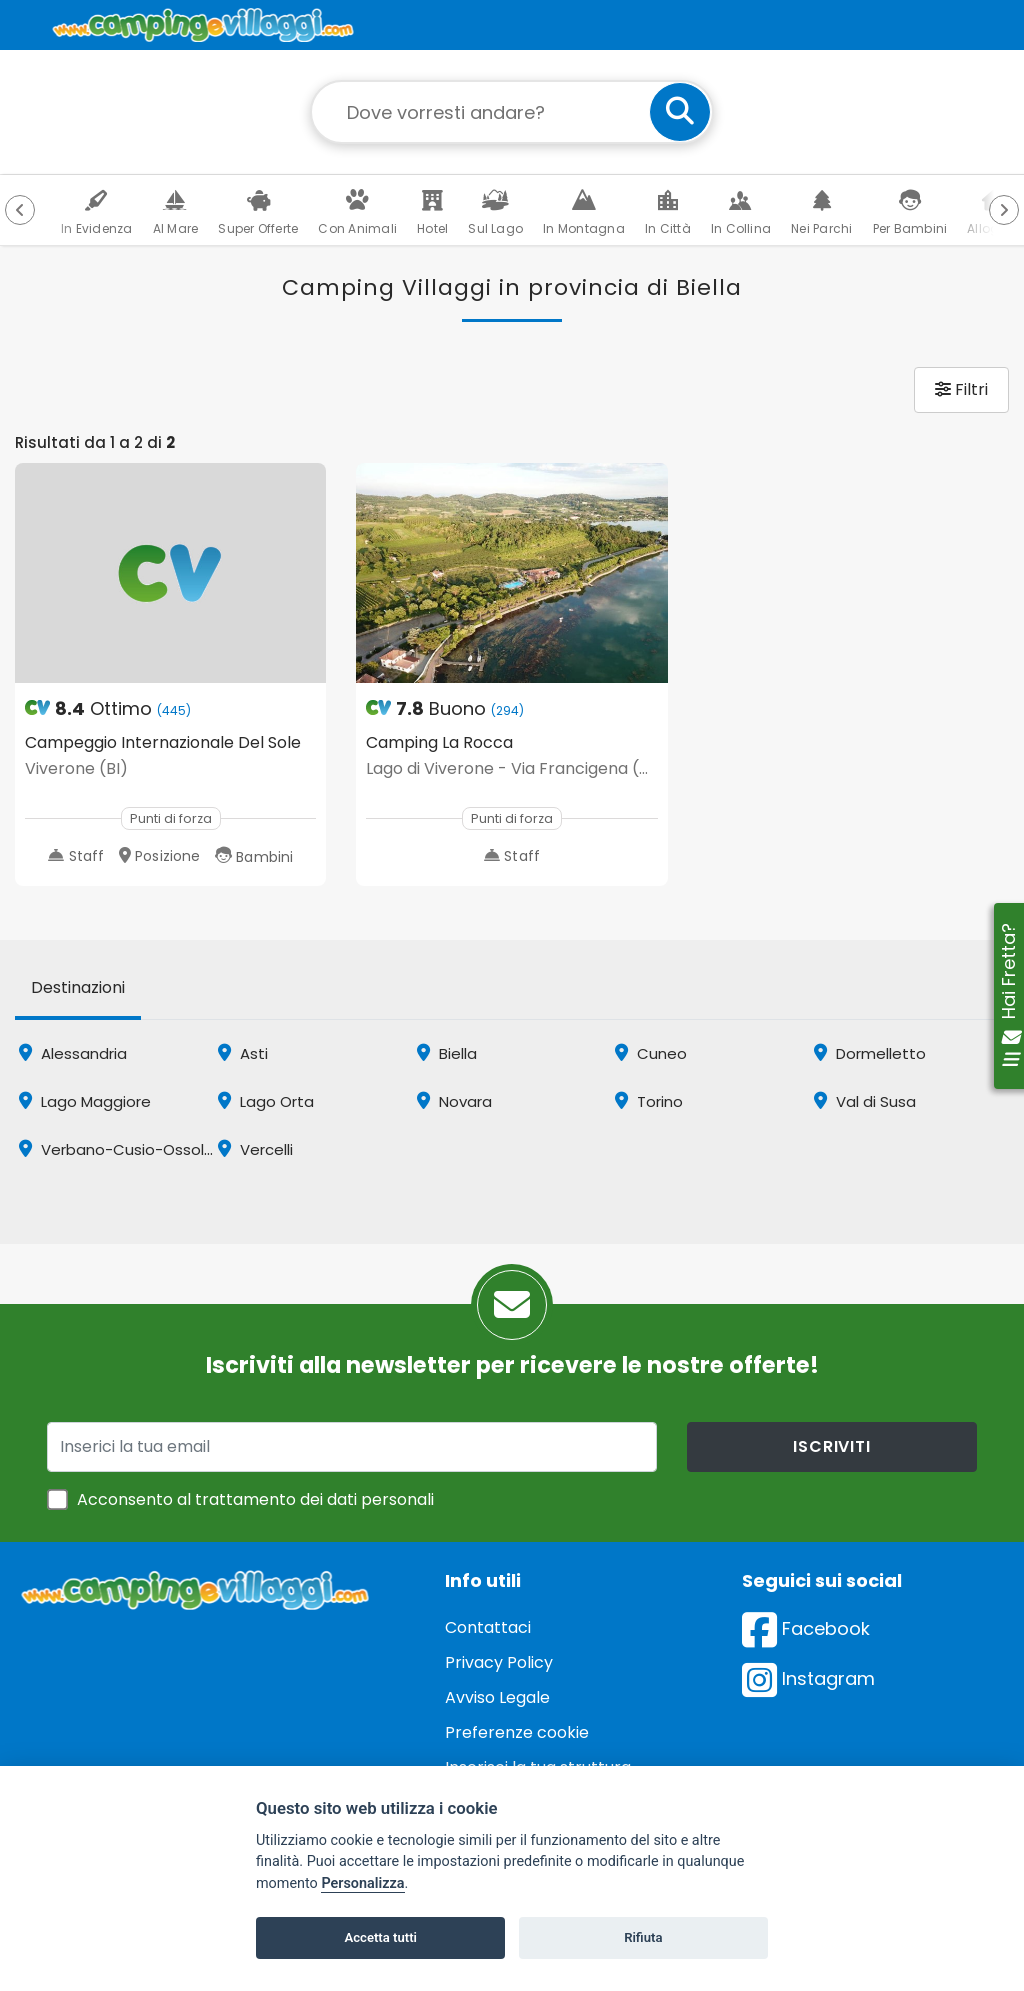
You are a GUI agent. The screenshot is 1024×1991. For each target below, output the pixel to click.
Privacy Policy (499, 1662)
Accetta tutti (380, 1937)
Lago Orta (266, 1101)
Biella (447, 1053)
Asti (243, 1053)
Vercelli (255, 1149)
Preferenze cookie (517, 1732)
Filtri (961, 389)
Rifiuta (643, 1937)
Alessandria (73, 1053)
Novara (454, 1101)
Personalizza (362, 1883)
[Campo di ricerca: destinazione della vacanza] (512, 112)
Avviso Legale (497, 1697)
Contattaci (488, 1627)
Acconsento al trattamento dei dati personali (255, 1499)
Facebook (806, 1628)
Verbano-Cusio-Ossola (116, 1149)
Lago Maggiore (85, 1101)
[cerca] (680, 112)
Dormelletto (870, 1053)
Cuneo (651, 1053)
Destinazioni (78, 987)
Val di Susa (865, 1101)
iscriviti (831, 1446)
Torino (649, 1101)
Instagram (808, 1678)
